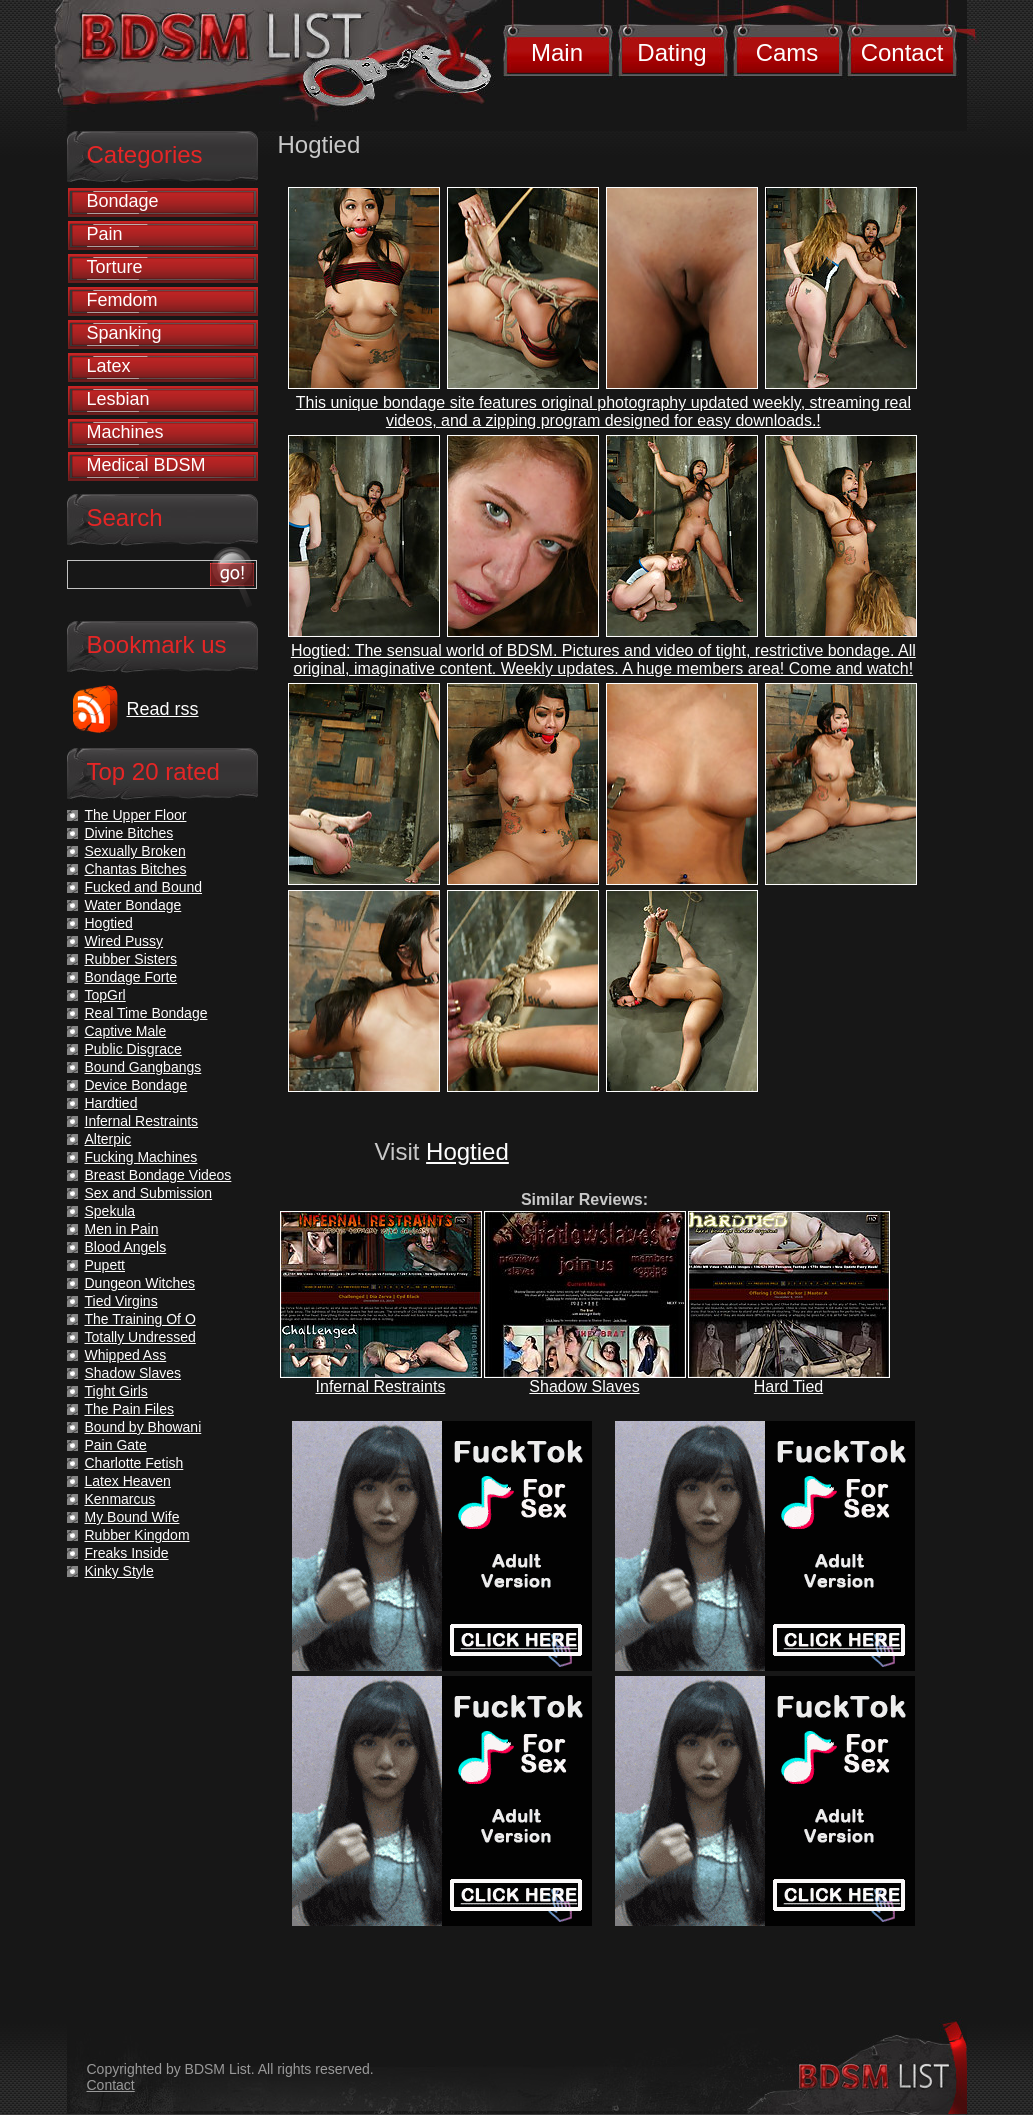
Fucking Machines (141, 1157)
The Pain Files (129, 1409)
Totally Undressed (140, 1337)
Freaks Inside (127, 1553)
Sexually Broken (135, 851)
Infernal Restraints (381, 1386)
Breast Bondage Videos (158, 1175)
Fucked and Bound (144, 887)
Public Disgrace (133, 1049)
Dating (671, 52)
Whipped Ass (126, 1355)
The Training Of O (140, 1319)
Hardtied (111, 1103)
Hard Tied (788, 1386)
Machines (125, 432)
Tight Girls (116, 1391)
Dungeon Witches (140, 1283)
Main (557, 52)
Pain (105, 234)
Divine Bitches (129, 833)
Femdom (122, 300)
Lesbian (118, 399)
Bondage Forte (131, 977)
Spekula (110, 1211)
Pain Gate (116, 1445)
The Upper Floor (136, 815)
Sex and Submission (149, 1193)
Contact (902, 52)
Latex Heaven (128, 1481)
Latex (109, 366)
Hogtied (467, 1151)
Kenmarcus (120, 1499)
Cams (787, 52)
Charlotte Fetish (134, 1463)
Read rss (163, 709)
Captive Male (126, 1031)
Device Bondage (136, 1085)
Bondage (123, 201)
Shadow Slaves (584, 1386)
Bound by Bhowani (143, 1427)
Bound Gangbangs (143, 1067)
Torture (115, 267)
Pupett (105, 1265)
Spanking (124, 333)
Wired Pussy (124, 941)
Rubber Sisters (131, 959)
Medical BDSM (146, 465)
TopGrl (105, 995)
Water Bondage (133, 905)
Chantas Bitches (136, 869)
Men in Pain (122, 1229)
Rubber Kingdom (137, 1535)
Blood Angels (126, 1247)
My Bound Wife (132, 1517)
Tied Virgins (121, 1301)
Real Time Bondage (146, 1013)
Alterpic (108, 1139)
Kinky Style (119, 1571)
